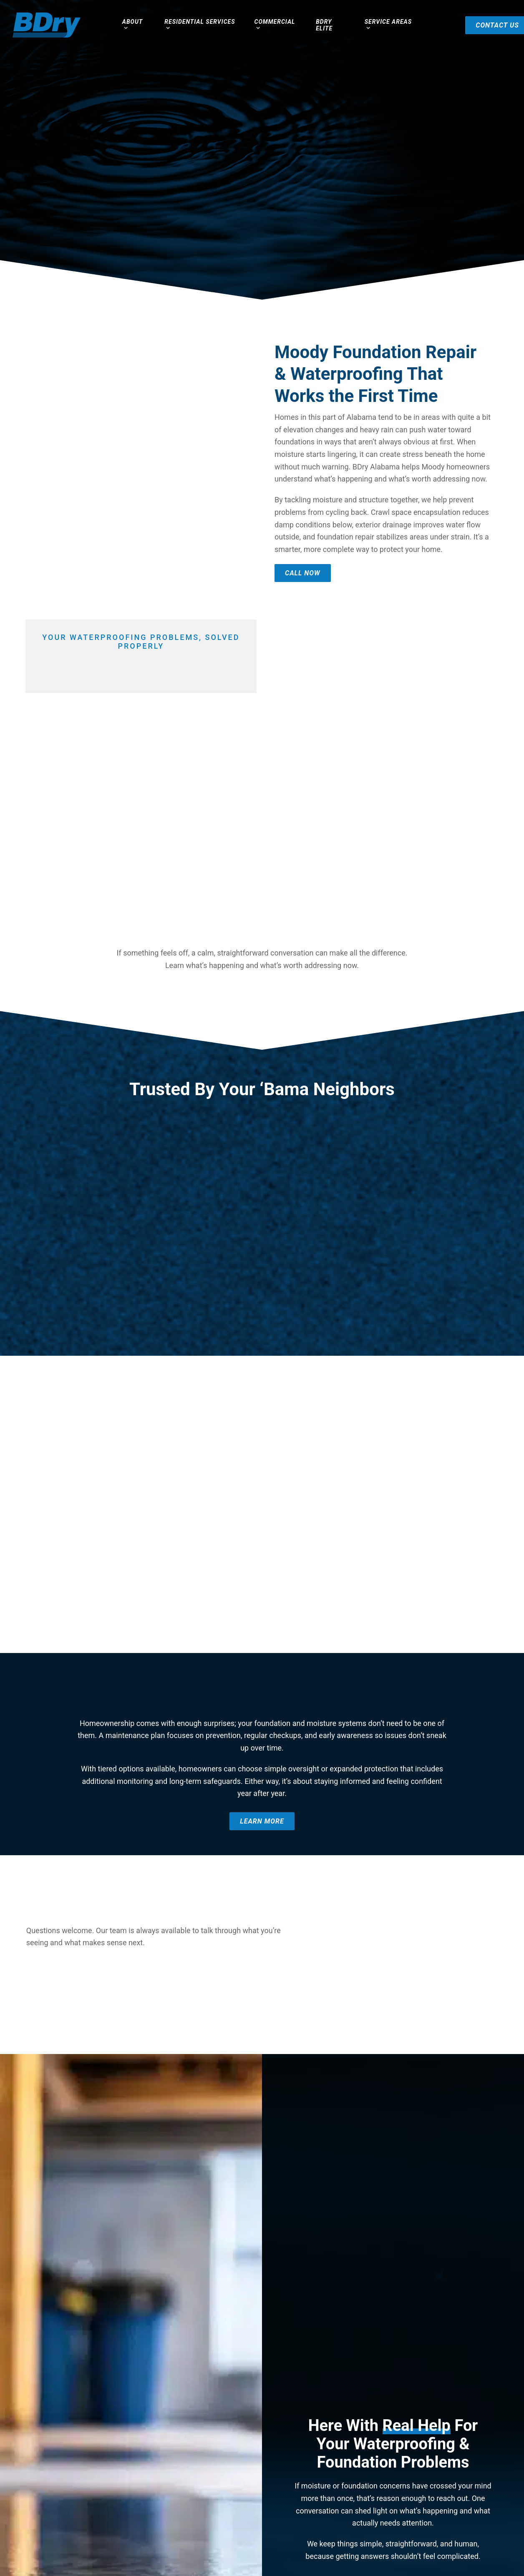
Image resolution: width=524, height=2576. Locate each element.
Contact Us (479, 25)
